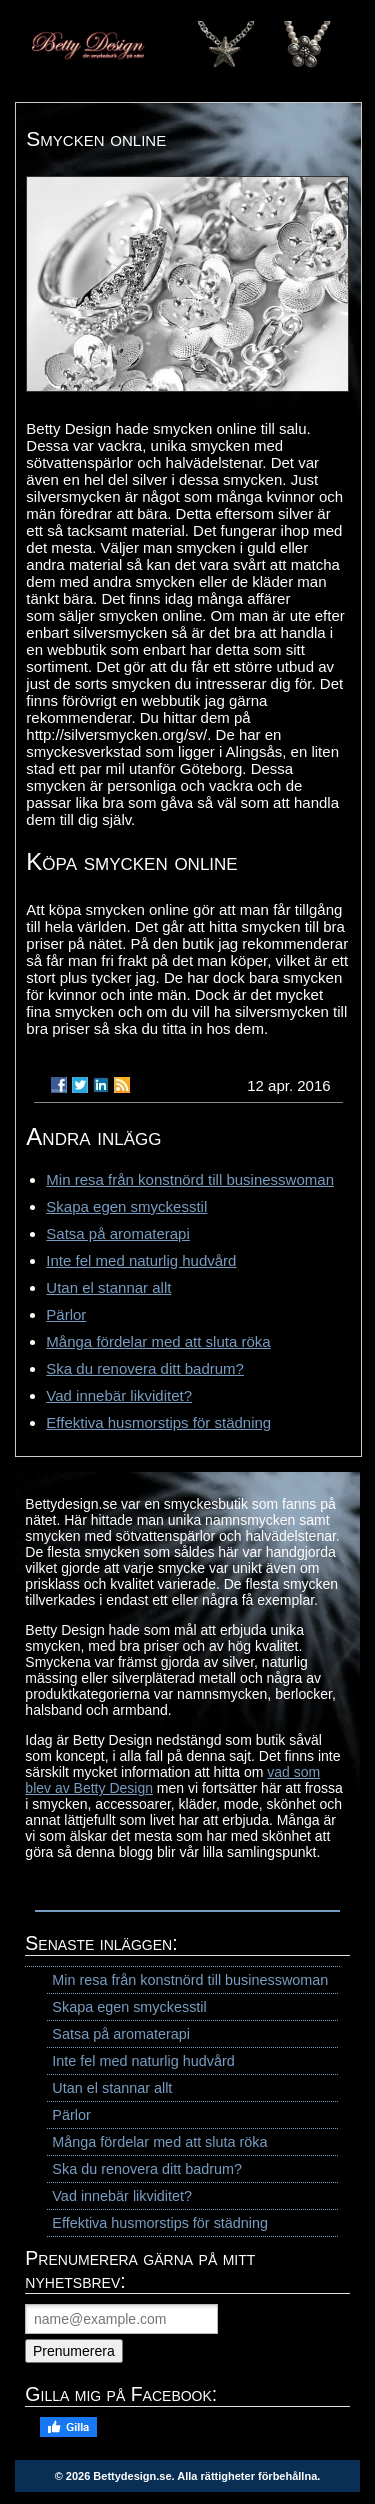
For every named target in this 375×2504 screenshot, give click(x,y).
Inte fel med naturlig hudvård (141, 1260)
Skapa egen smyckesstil (126, 1206)
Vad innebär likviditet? (119, 1395)
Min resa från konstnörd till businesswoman (190, 1179)
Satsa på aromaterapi (117, 1233)
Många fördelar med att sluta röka (158, 1341)
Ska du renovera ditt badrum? (145, 1368)
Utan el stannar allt (108, 1287)
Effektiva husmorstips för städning (158, 1422)
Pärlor (66, 1314)
